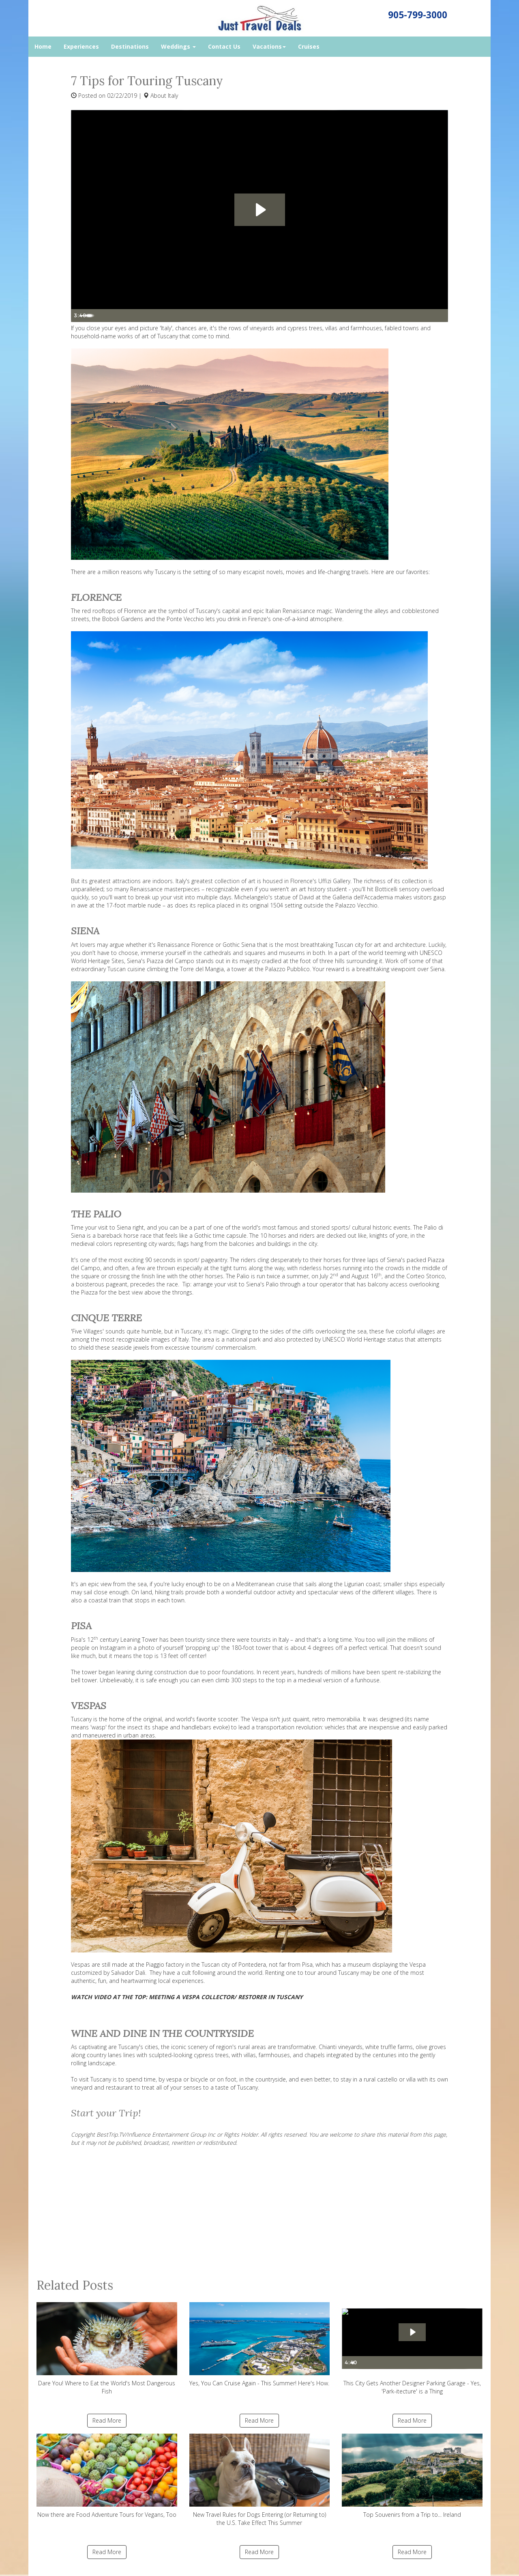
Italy (173, 95)
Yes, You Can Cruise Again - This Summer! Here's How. (259, 2344)
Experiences (81, 46)
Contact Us (224, 46)
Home (42, 46)
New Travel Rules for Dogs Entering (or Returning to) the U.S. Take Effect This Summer (259, 2480)
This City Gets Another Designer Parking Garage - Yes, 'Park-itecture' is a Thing (412, 2348)
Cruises (309, 46)
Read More (106, 2420)
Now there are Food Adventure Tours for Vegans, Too (106, 2476)
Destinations (130, 46)
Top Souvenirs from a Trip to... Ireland (412, 2476)
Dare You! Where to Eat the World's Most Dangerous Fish (106, 2348)
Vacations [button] (269, 46)
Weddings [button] (178, 46)
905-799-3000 (417, 15)
